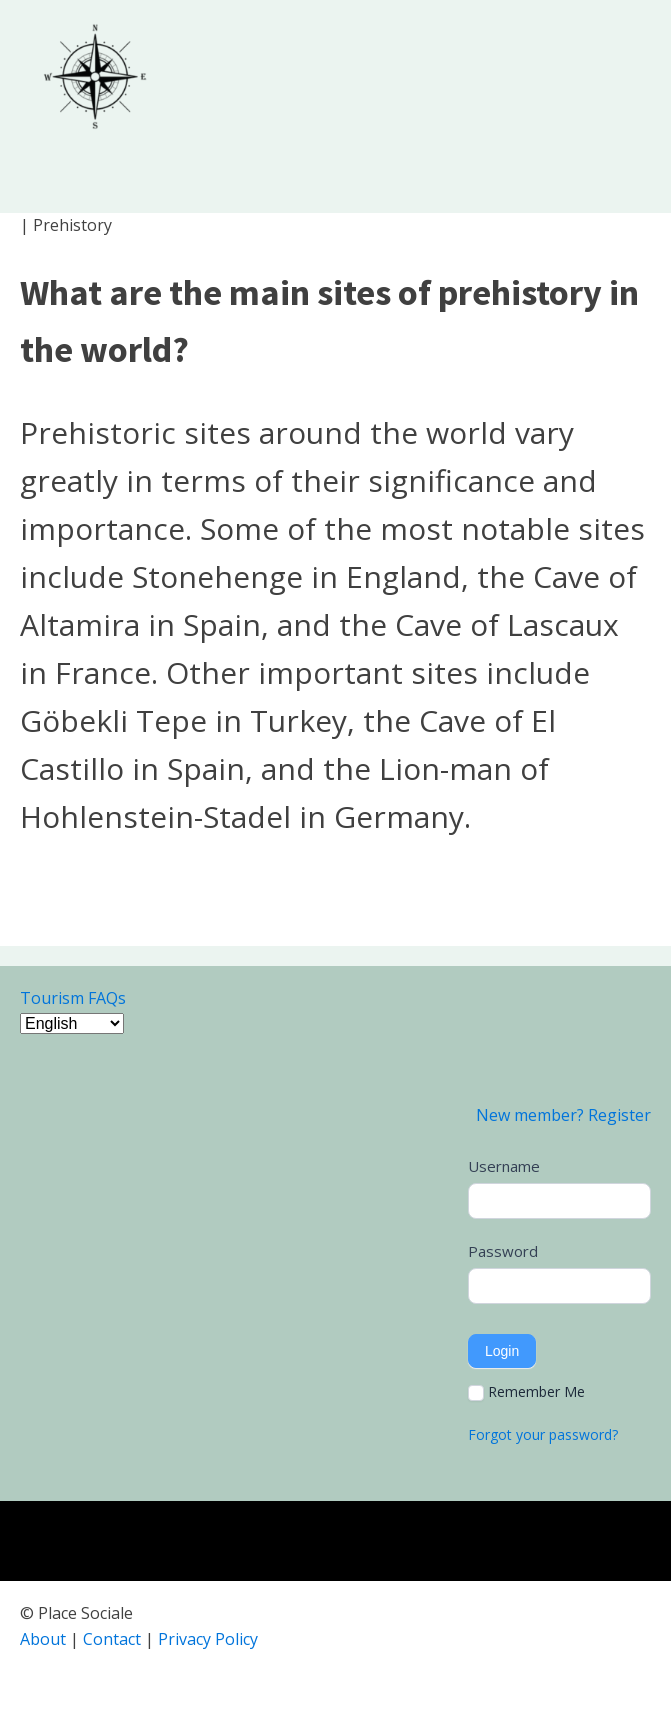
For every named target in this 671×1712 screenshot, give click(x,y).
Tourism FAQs (73, 998)
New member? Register (563, 1115)
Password (503, 1251)
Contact (112, 1639)
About (43, 1639)
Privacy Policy (208, 1639)
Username (504, 1166)
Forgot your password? (543, 1434)
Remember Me (526, 1392)
